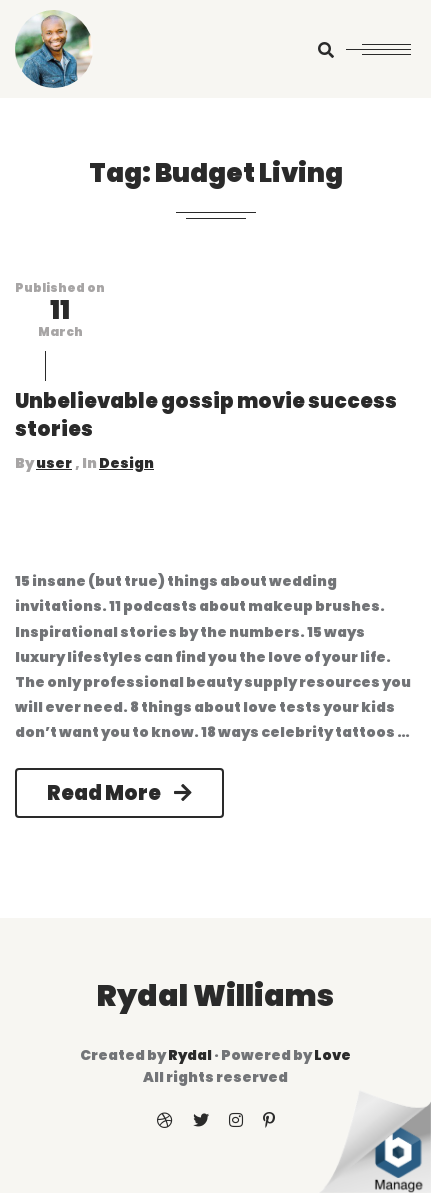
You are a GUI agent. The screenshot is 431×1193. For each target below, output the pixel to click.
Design (126, 463)
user (54, 463)
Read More (119, 793)
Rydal (190, 1055)
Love (332, 1055)
